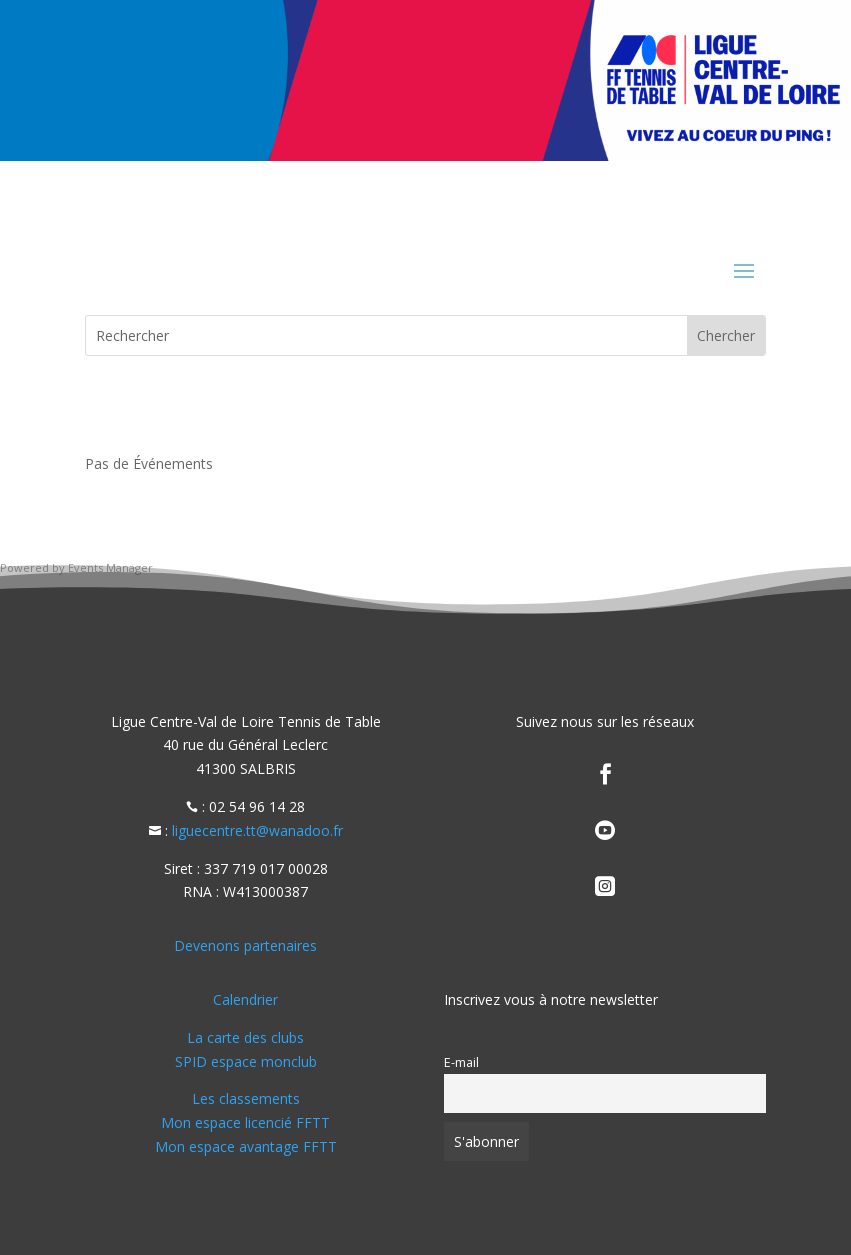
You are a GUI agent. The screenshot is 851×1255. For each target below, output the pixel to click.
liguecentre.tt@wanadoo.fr (257, 830)
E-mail (461, 1062)
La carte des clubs (245, 1037)
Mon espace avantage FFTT (246, 1146)
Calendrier (245, 999)
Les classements (246, 1098)
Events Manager (110, 567)
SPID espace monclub (246, 1061)
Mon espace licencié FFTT (245, 1122)
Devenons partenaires (245, 945)
